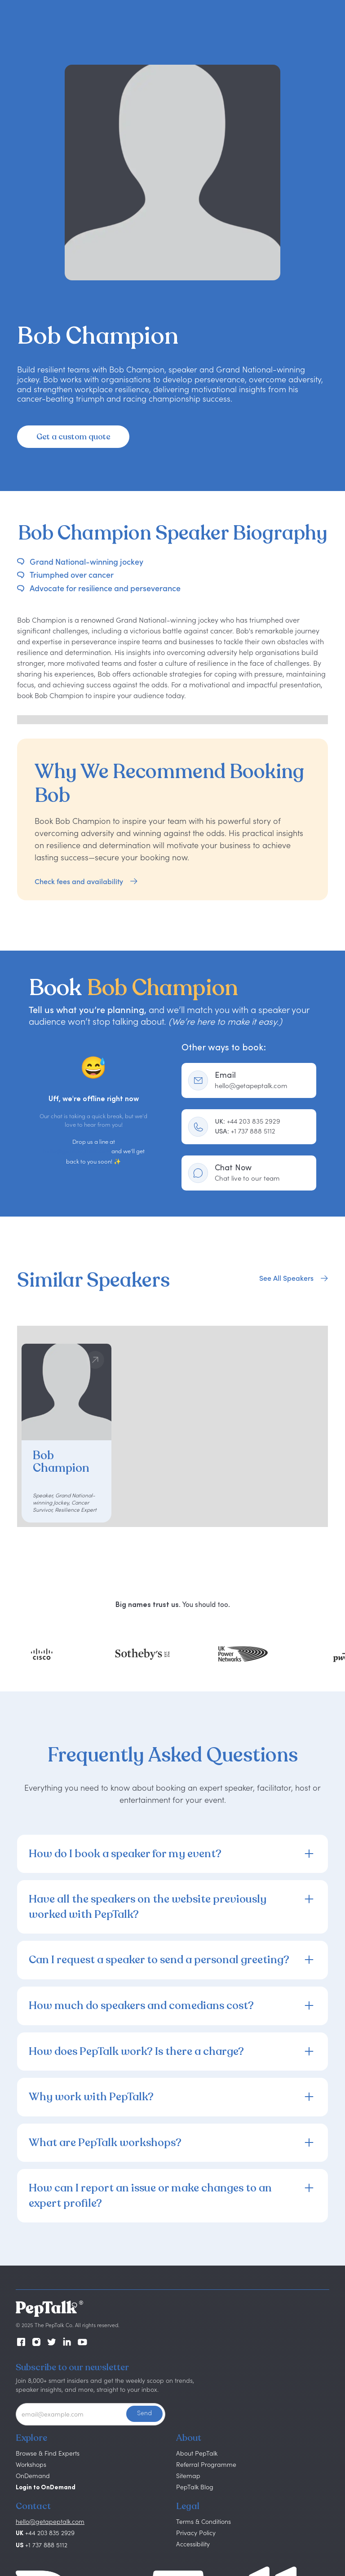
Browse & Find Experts (48, 2453)
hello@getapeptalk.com (76, 1152)
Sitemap (188, 2475)
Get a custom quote (73, 436)
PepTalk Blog (194, 2487)
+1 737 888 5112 (245, 1131)
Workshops (31, 2464)
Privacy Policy (196, 2532)
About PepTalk (196, 2453)
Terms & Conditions (203, 2521)
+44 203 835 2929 (247, 1121)
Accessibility (193, 2544)
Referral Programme (206, 2464)
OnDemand (33, 2475)
